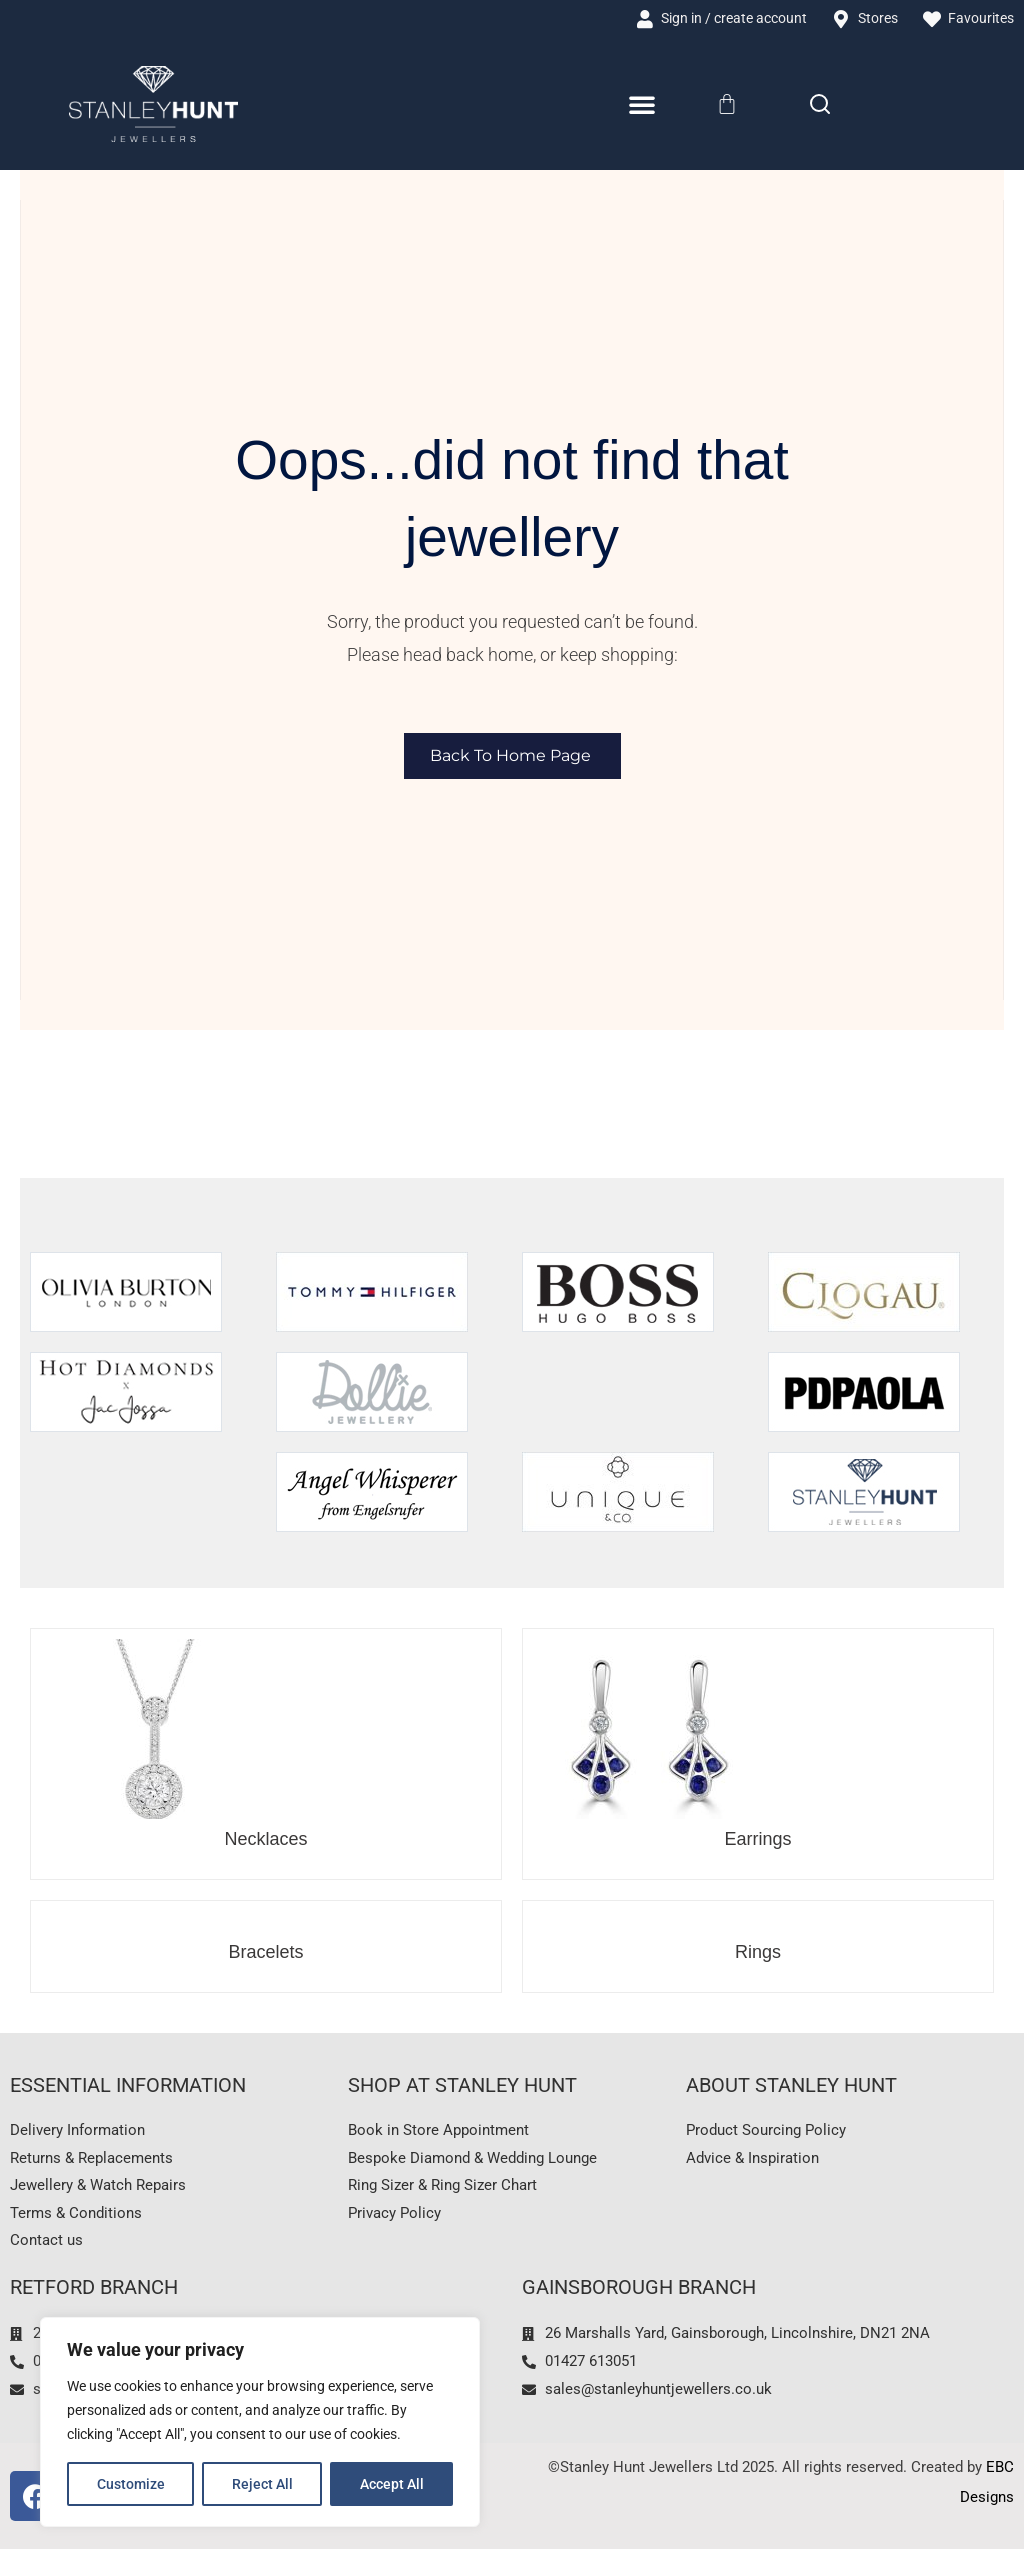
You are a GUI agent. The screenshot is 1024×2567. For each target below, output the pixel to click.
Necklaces (265, 1841)
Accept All (392, 2484)
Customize (131, 2484)
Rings (758, 1954)
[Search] (820, 106)
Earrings (757, 1841)
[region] (260, 2422)
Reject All (262, 2484)
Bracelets (265, 1954)
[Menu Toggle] (642, 106)
